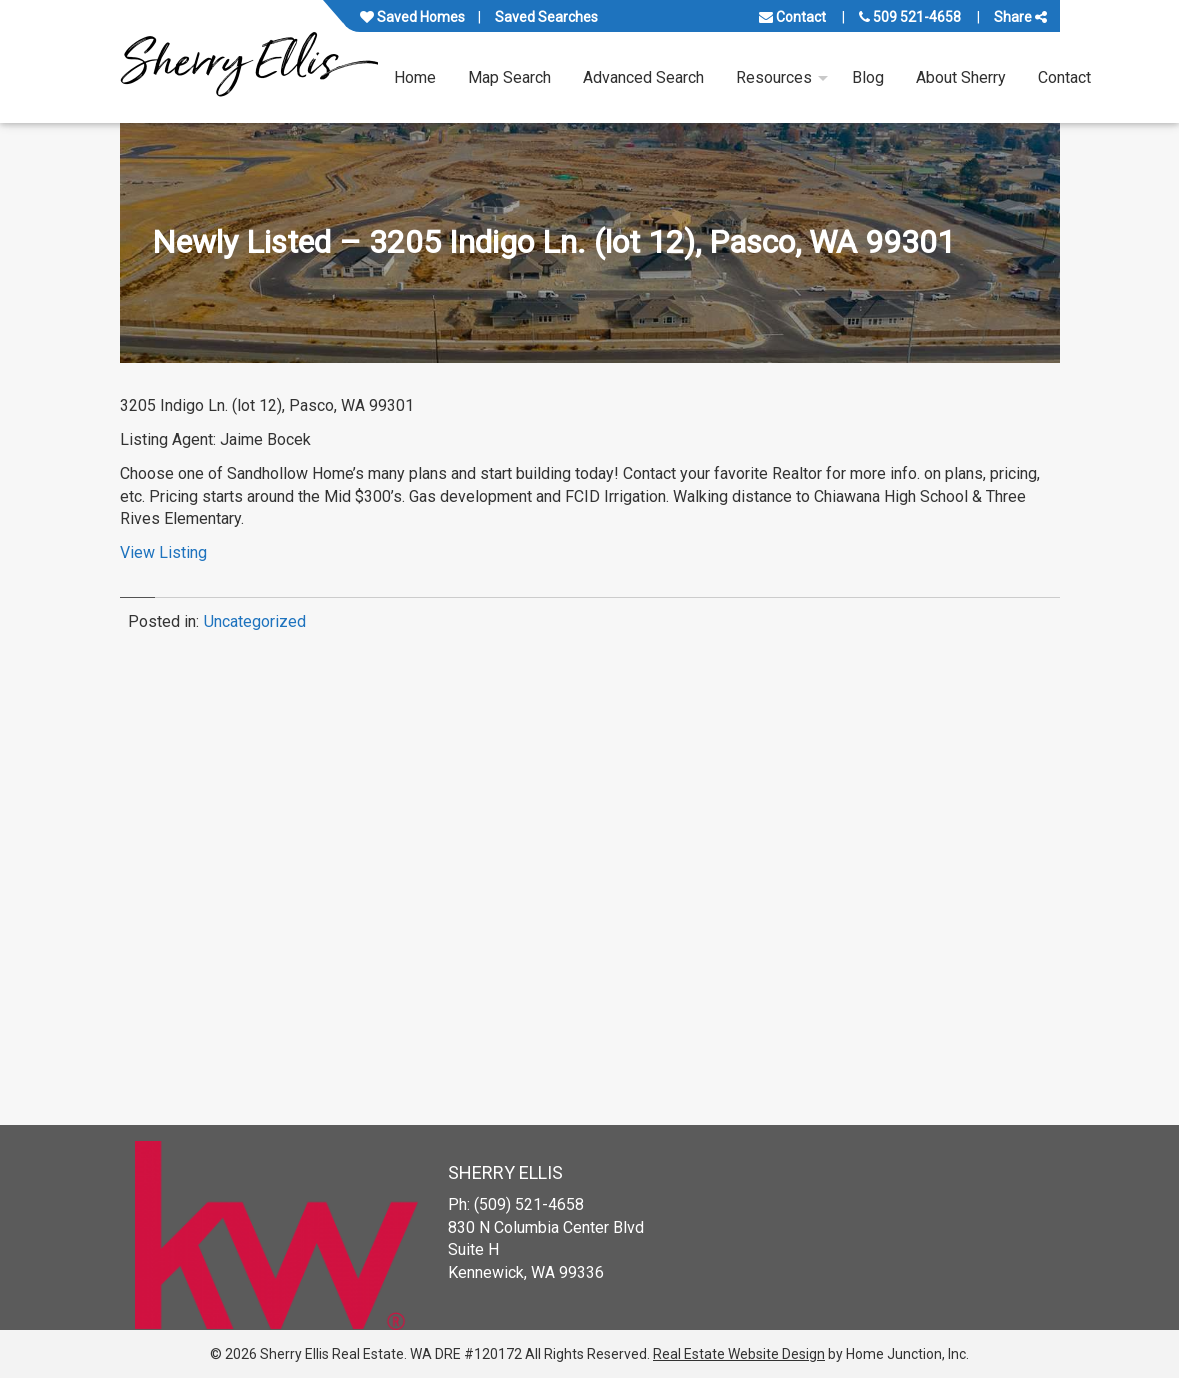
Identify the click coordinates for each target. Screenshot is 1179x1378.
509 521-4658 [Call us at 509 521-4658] (910, 17)
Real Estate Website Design (739, 1354)
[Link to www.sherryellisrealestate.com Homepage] (249, 61)
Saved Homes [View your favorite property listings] (412, 17)
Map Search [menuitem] (509, 77)
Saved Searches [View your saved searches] (546, 17)
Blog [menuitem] (868, 77)
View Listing (163, 552)
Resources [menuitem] (774, 77)
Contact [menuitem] (1064, 77)
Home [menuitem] (415, 77)
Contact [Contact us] (792, 17)
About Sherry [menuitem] (961, 77)
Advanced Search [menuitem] (643, 77)
